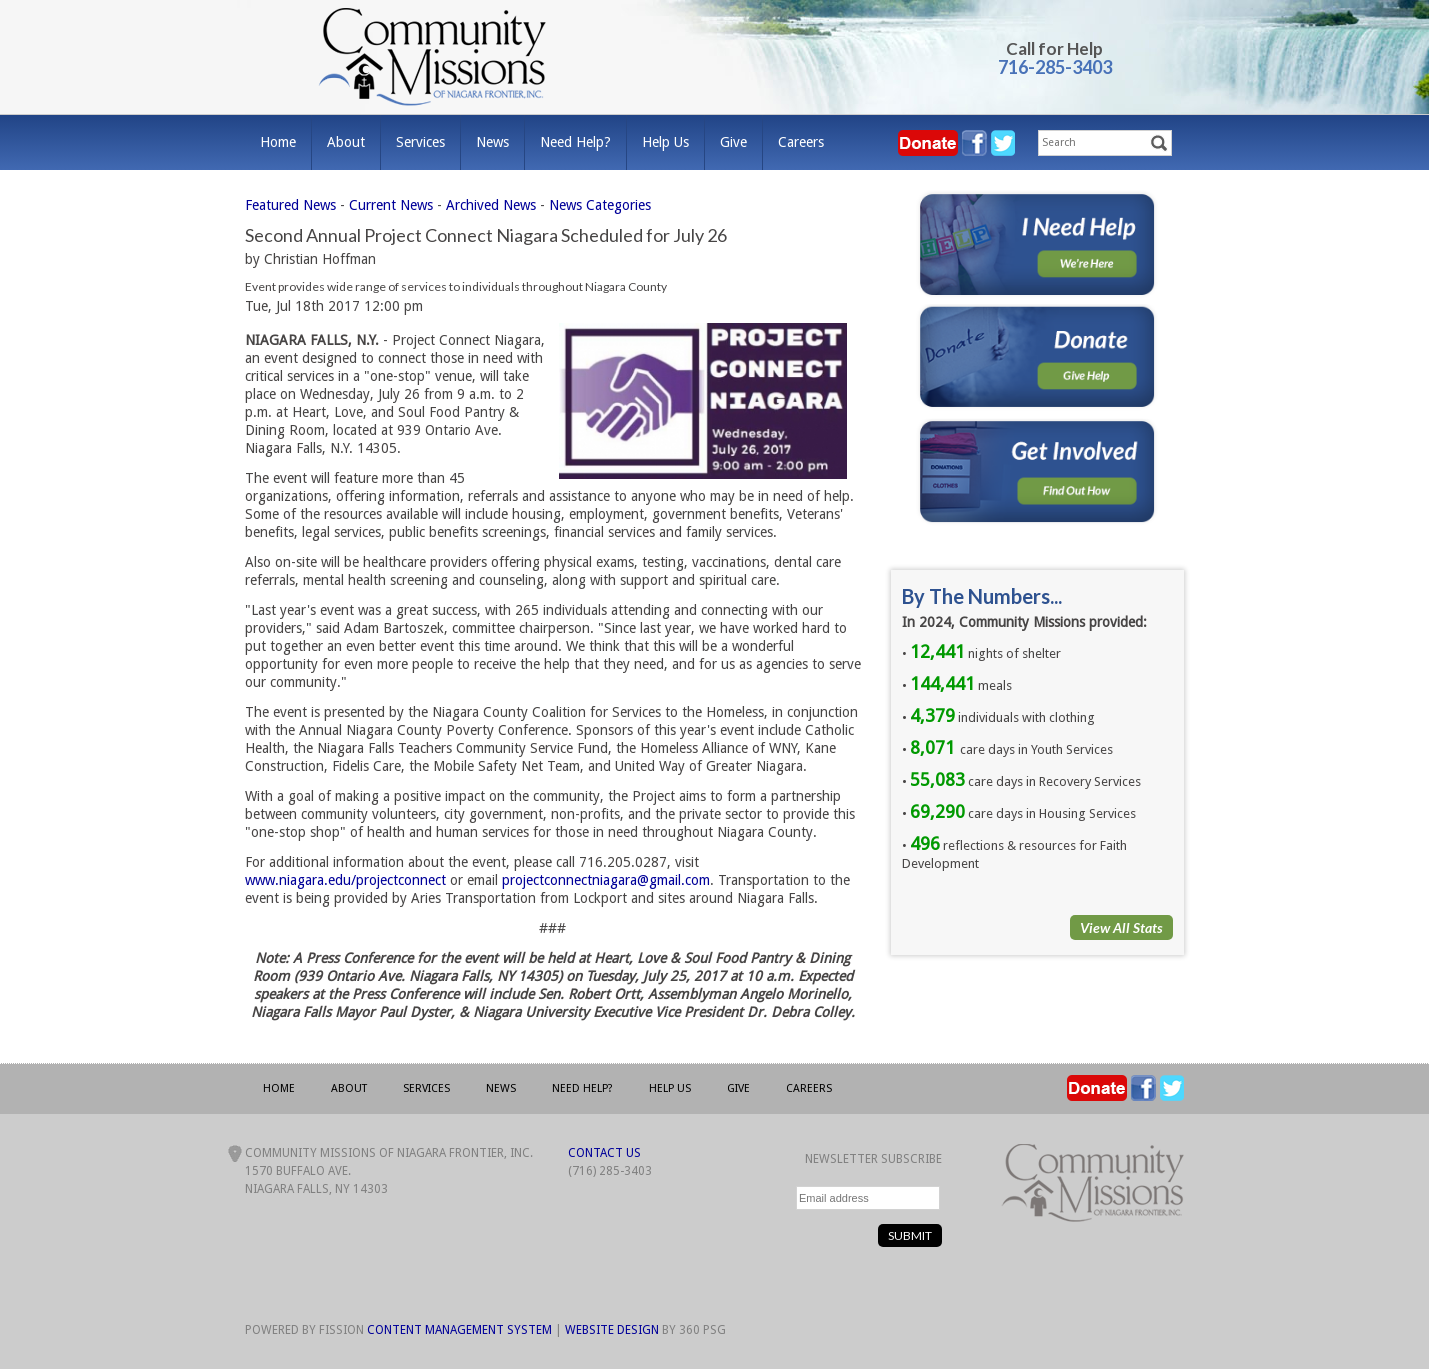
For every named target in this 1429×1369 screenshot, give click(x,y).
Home (278, 142)
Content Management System (459, 1330)
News (492, 142)
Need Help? (575, 142)
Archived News (491, 205)
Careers (801, 142)
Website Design (612, 1330)
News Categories (600, 205)
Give (733, 142)
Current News (391, 205)
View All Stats (1121, 927)
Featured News (290, 205)
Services (420, 142)
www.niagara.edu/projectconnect (345, 880)
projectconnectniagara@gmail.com (606, 880)
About (346, 142)
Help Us (665, 142)
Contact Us (604, 1153)
